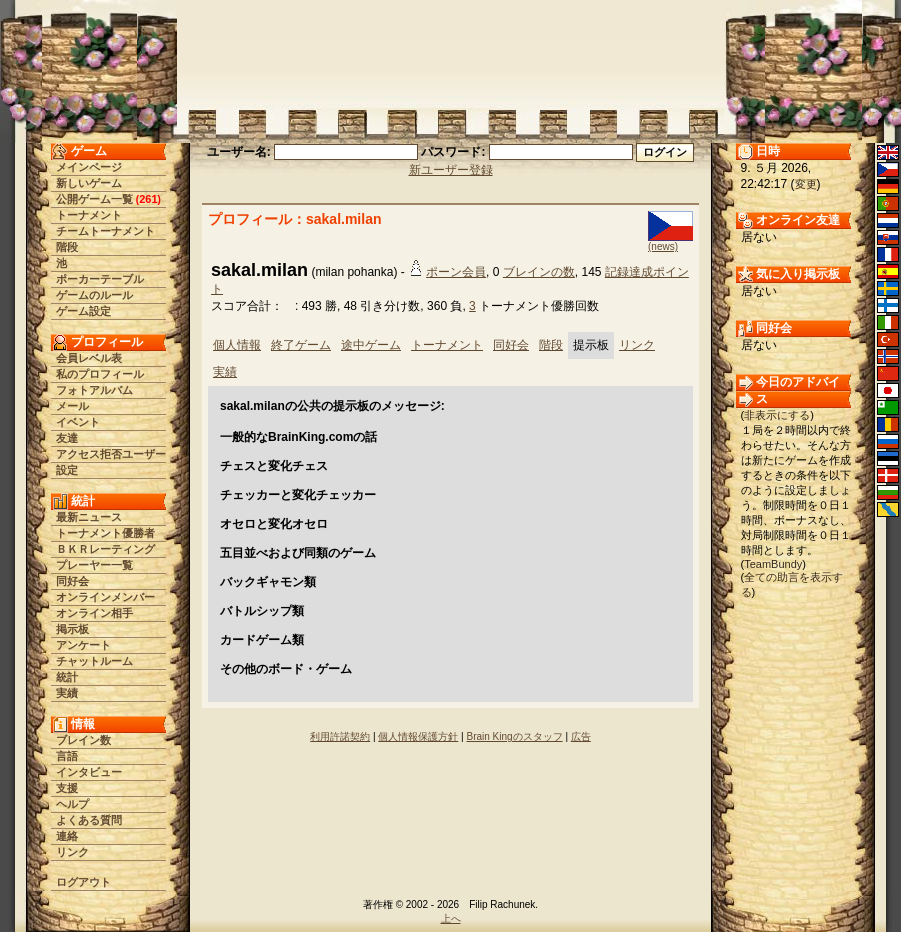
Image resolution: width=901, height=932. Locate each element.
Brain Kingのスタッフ (515, 736)
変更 (806, 184)
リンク (72, 852)
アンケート (83, 645)
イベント (78, 422)
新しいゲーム (89, 183)
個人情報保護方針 (418, 736)
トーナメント (89, 215)
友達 (67, 438)
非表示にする (777, 415)
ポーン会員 (456, 272)
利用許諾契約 (340, 736)
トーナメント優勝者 (105, 533)
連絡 (67, 836)
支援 (67, 788)
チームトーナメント (105, 231)
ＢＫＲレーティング (105, 549)
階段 (67, 247)
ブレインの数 (539, 272)
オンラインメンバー (105, 597)
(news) (663, 246)
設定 (67, 470)
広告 (581, 736)
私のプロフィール (100, 374)
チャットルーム (94, 661)
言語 (67, 756)
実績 (67, 693)
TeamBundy (773, 564)
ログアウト (83, 882)
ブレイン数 (83, 740)
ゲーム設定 (83, 311)
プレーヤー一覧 (94, 565)
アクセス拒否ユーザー (111, 454)
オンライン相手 (94, 613)
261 (148, 199)
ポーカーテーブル (100, 279)
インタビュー (89, 772)
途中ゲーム (371, 345)
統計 (67, 677)
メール (72, 406)
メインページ (89, 167)
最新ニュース (89, 517)
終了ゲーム (301, 345)
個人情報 (237, 345)
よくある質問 (89, 820)
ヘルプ (72, 804)
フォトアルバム (94, 390)
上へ (451, 918)
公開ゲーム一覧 (94, 199)
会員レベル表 (89, 358)
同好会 (72, 581)
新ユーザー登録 (451, 170)
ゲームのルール (94, 295)
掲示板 (72, 629)
